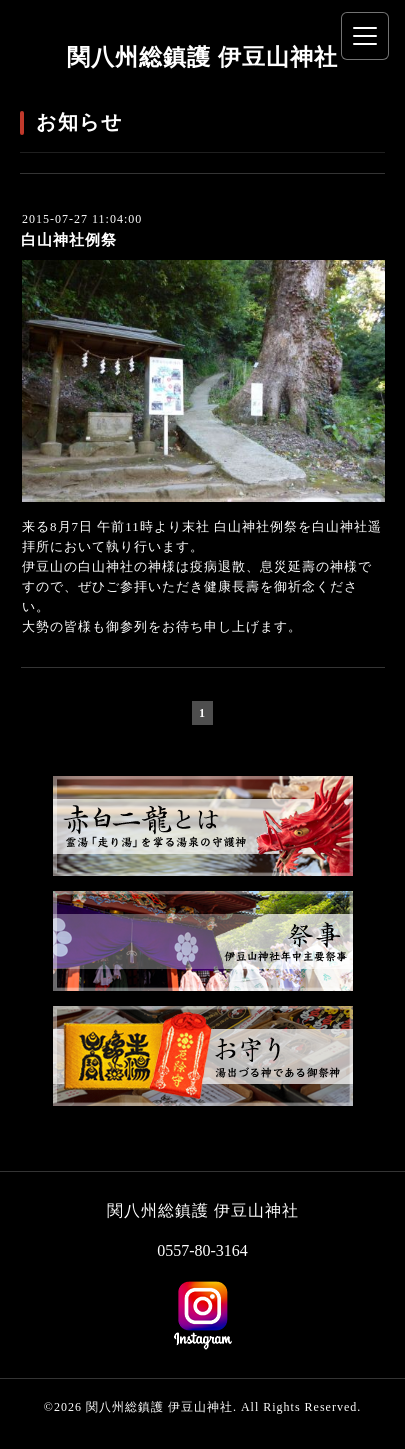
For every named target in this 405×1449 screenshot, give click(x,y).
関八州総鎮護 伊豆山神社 (202, 57)
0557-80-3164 (202, 1250)
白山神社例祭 (69, 240)
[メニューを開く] (365, 36)
